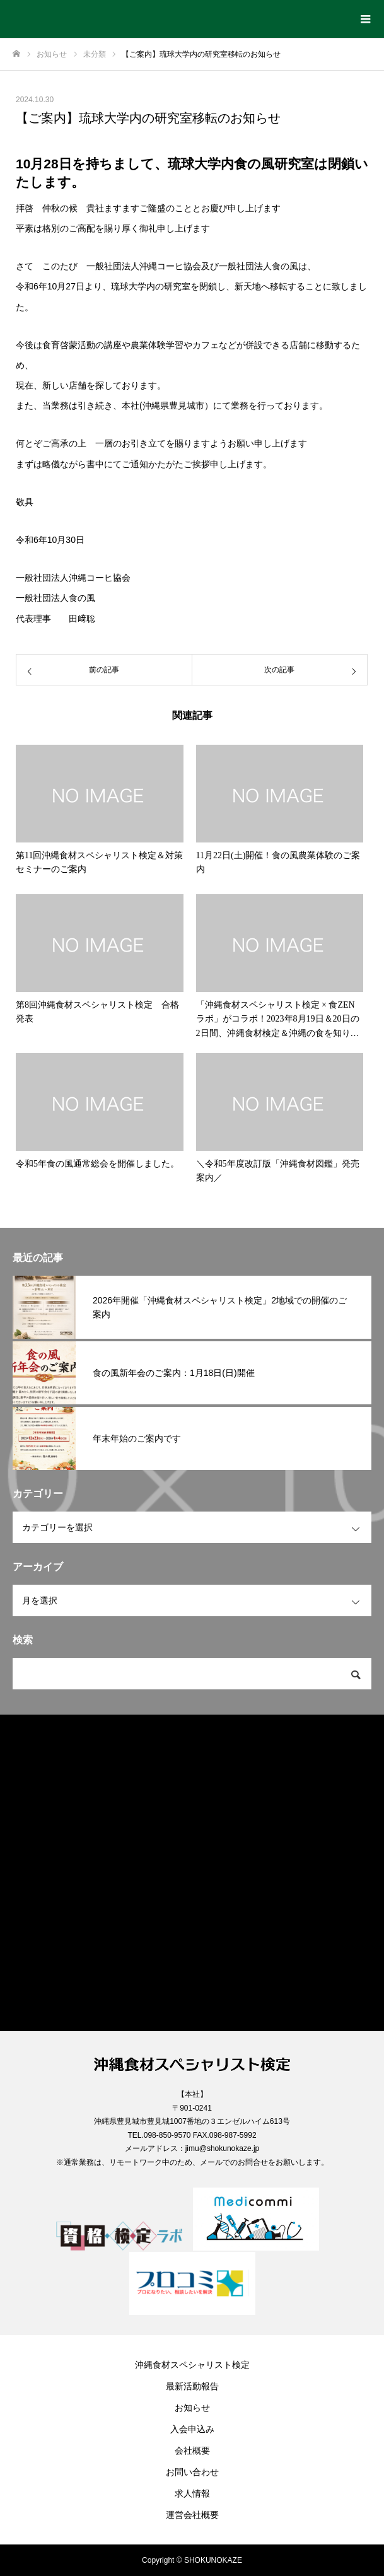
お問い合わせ (192, 2472)
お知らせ (192, 2408)
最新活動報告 (192, 2386)
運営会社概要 (192, 2515)
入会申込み (192, 2429)
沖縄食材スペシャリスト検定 (192, 2365)
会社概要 (192, 2450)
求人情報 (192, 2493)
